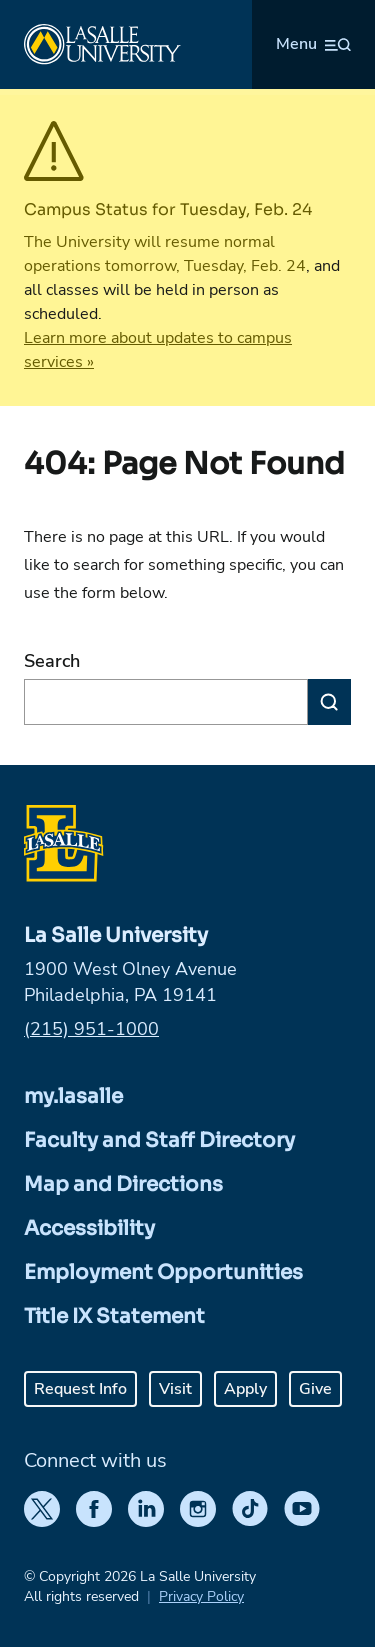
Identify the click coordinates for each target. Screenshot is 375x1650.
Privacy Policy (201, 1596)
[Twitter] (42, 1509)
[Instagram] (198, 1509)
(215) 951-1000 (91, 1029)
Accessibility (89, 1228)
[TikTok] (250, 1509)
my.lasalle (73, 1096)
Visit (175, 1389)
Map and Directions (123, 1184)
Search (52, 661)
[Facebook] (94, 1509)
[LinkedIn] (146, 1509)
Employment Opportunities (163, 1272)
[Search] (329, 702)
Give (315, 1389)
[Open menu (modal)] (313, 44)
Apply (245, 1389)
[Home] (102, 44)
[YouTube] (302, 1509)
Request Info (80, 1389)
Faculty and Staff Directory (159, 1140)
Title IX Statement (114, 1316)
